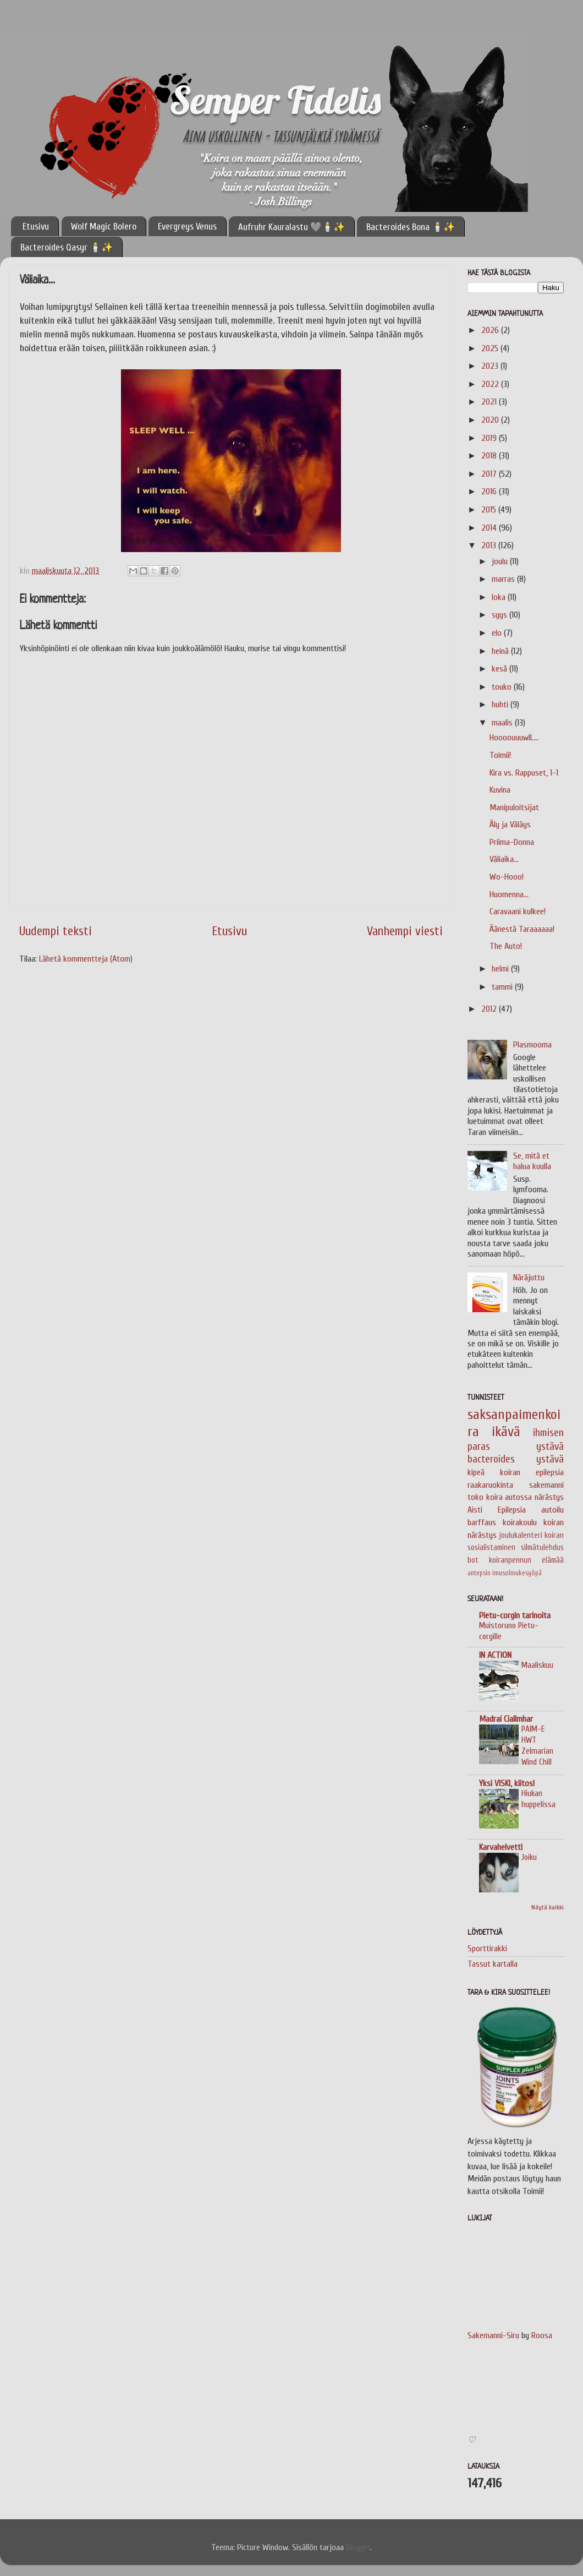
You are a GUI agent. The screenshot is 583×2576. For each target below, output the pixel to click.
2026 (491, 330)
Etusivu (36, 226)
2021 (490, 402)
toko (475, 1497)
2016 (490, 491)
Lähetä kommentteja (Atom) (86, 959)
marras (504, 579)
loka (500, 597)
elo (498, 633)
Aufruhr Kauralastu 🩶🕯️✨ (291, 227)
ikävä (506, 1431)
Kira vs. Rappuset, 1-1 (524, 773)
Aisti (475, 1510)
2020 (491, 420)
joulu (501, 561)
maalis (503, 723)
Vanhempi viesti (405, 931)
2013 (489, 545)
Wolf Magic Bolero (103, 226)
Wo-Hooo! (507, 877)
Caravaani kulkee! (518, 911)
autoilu (552, 1510)
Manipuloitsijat (514, 807)
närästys (549, 1497)
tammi (503, 987)
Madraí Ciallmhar (506, 1719)
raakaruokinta (490, 1485)
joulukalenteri (520, 1535)
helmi (501, 969)
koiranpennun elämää (526, 1560)
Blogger (358, 2547)
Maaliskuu (537, 1665)
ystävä (550, 1459)
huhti (501, 705)
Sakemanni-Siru (493, 2335)
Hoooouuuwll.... (514, 738)
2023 (491, 366)
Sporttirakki (487, 1948)
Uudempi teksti (55, 931)
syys (500, 615)
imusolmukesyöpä (517, 1573)
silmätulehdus (542, 1547)
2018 (490, 456)
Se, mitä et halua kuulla (532, 1161)
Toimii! (500, 755)
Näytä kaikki (547, 1907)
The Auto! (506, 946)
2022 (491, 384)
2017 (490, 474)
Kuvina (500, 790)
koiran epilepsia (532, 1472)
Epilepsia (512, 1510)
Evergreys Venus (187, 226)
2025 (491, 348)
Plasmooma (532, 1045)
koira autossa (509, 1497)
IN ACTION (495, 1655)
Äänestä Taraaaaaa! (522, 929)
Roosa (541, 2335)
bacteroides (491, 1459)
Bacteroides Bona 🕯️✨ (410, 227)
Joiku (529, 1857)
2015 (489, 510)
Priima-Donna (512, 842)
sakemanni (546, 1485)
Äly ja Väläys (510, 824)
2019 (490, 438)
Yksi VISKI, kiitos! (507, 1783)
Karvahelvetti (500, 1847)
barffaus (482, 1522)
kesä (500, 669)
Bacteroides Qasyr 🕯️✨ (66, 247)
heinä (501, 651)
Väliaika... (504, 859)
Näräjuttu (528, 1277)
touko (503, 687)
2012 (490, 1009)
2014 (490, 528)
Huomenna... (509, 894)
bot (473, 1560)
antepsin (479, 1573)
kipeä (476, 1472)
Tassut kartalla (493, 1964)
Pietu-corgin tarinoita (515, 1615)
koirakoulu (520, 1522)
